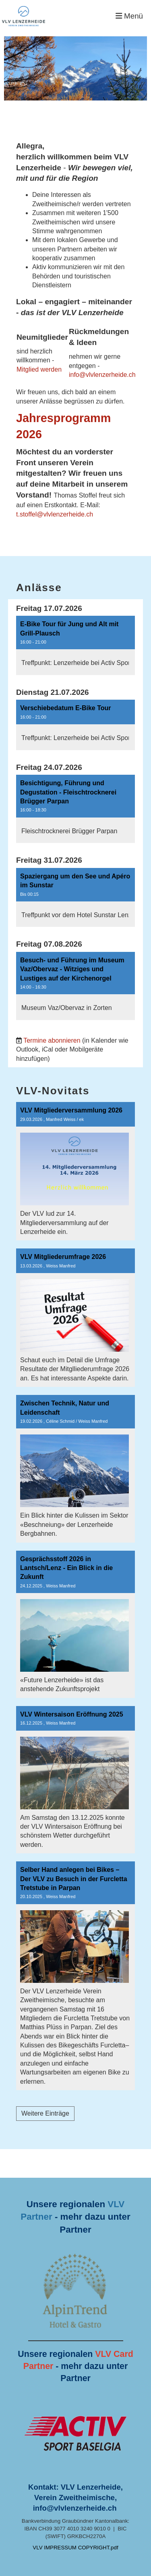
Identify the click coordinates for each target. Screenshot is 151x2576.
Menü (129, 16)
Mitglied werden (39, 369)
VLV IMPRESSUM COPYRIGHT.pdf (75, 2548)
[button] (75, 645)
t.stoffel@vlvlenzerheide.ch (54, 514)
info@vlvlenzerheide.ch (102, 374)
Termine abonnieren (51, 1040)
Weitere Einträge (45, 2113)
